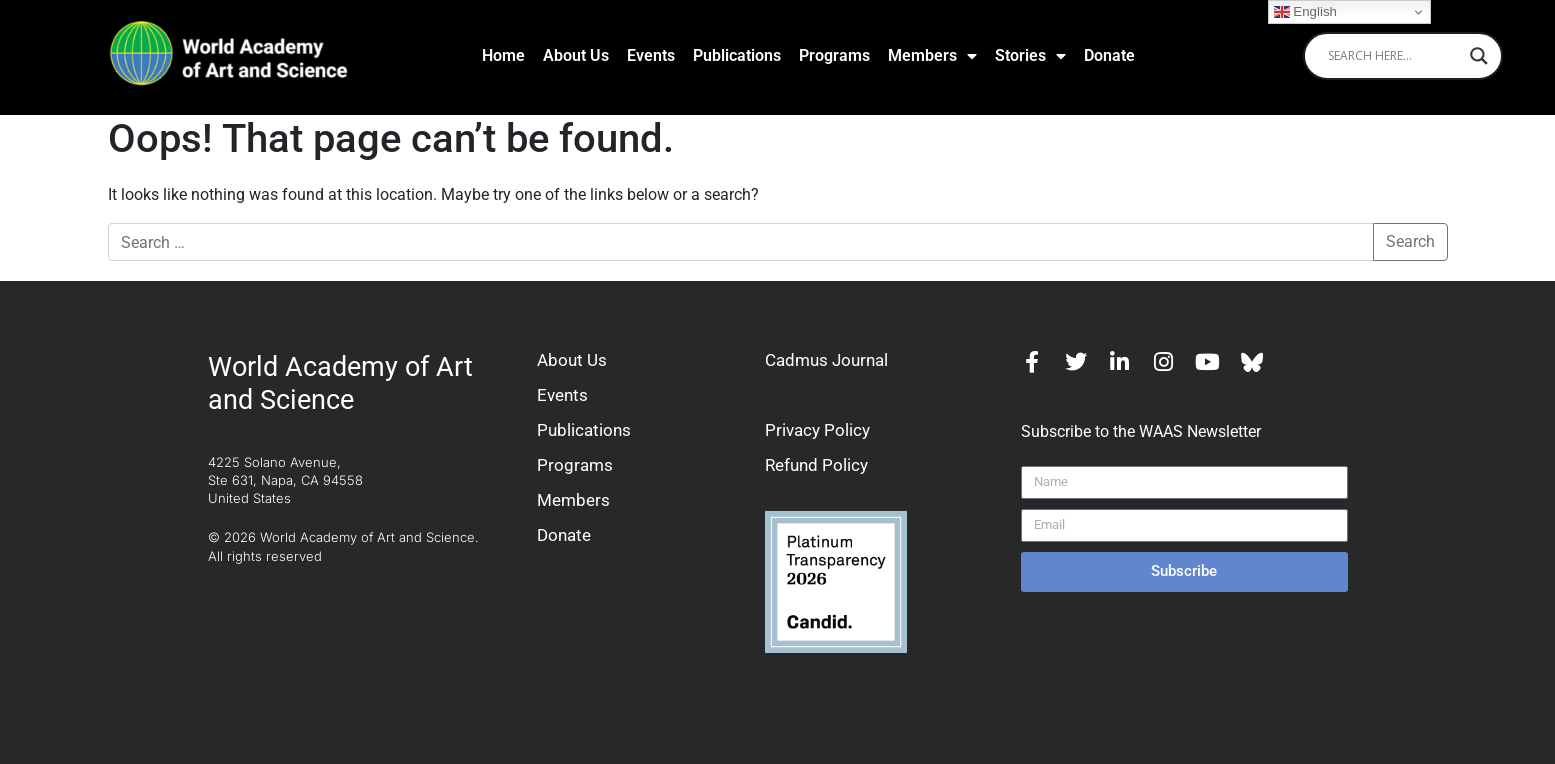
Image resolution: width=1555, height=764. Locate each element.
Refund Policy (816, 465)
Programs (834, 55)
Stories (1030, 56)
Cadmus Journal (826, 360)
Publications (737, 55)
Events (651, 55)
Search (1410, 241)
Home (503, 55)
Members (932, 56)
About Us (576, 55)
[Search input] (1394, 56)
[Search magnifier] (1479, 56)
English (1305, 12)
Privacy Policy (817, 430)
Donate (1109, 55)
